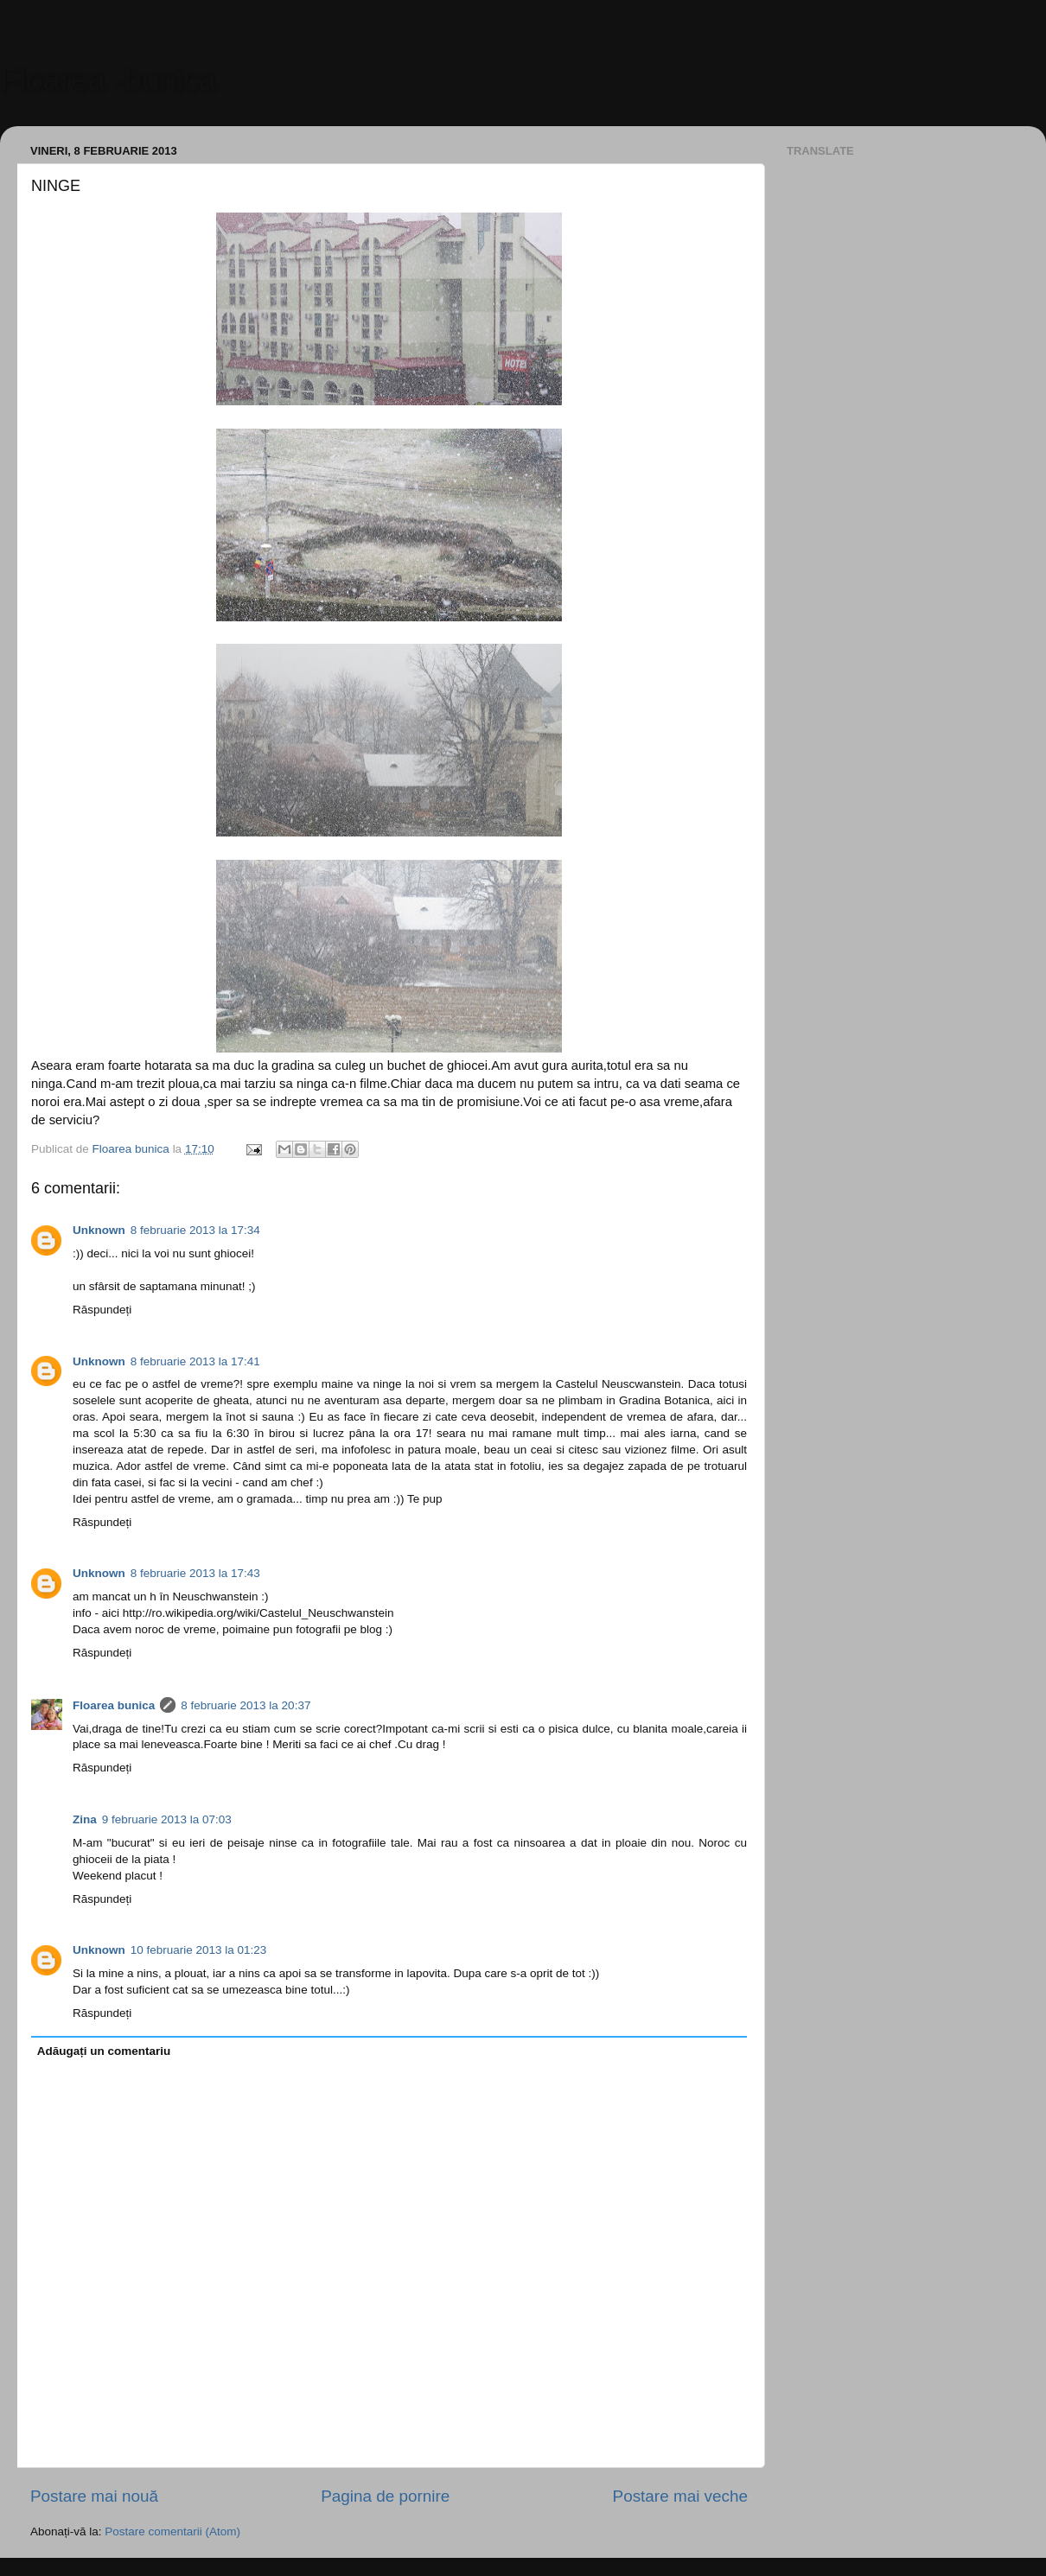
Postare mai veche (680, 2496)
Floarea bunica (114, 1705)
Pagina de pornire (385, 2496)
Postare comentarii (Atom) (172, 2531)
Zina (85, 1819)
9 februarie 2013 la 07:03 (167, 1819)
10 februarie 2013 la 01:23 (199, 1949)
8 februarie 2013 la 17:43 (195, 1573)
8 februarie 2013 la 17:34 (195, 1230)
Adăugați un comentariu (104, 2051)
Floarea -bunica (108, 80)
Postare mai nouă (94, 2496)
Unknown (99, 1230)
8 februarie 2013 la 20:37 (245, 1705)
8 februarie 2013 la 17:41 (195, 1361)
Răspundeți (102, 1309)
